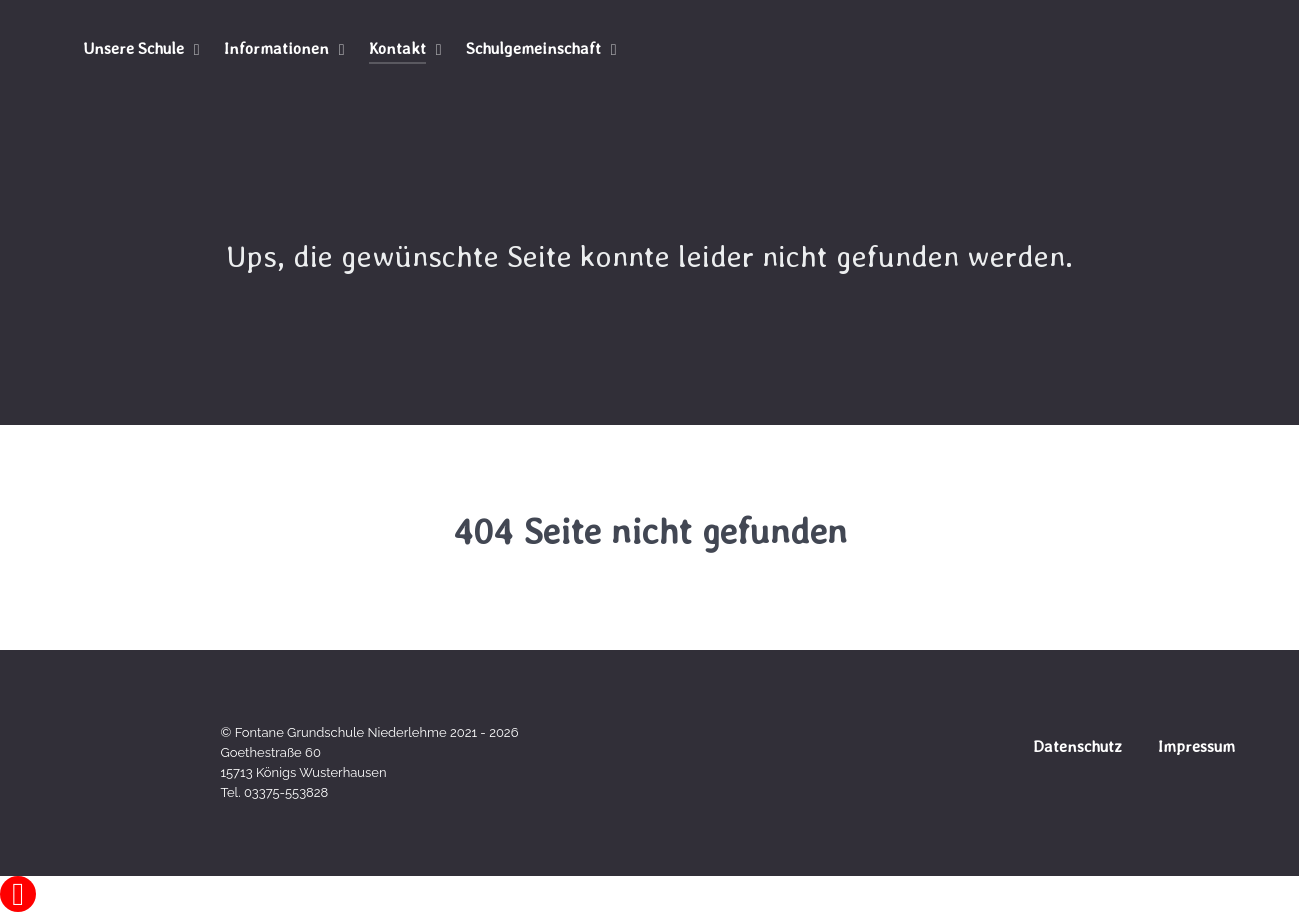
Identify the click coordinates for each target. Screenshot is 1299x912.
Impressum (1196, 746)
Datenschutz (1077, 746)
